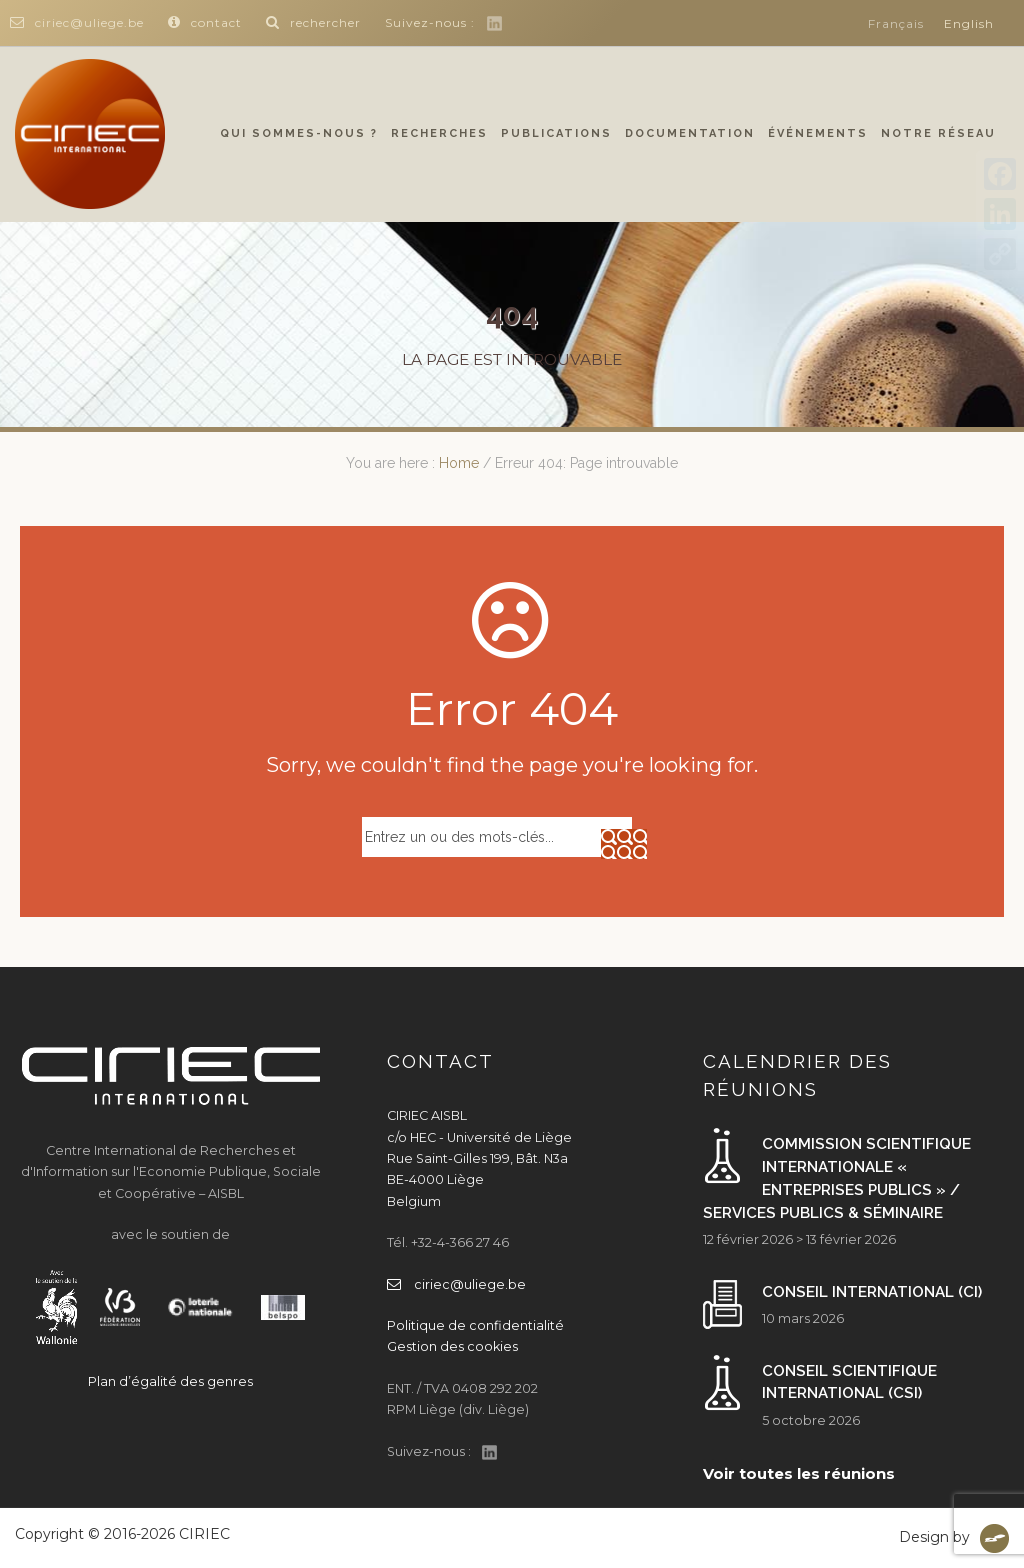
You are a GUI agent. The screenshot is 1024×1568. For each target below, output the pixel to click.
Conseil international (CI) (872, 1292)
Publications (556, 133)
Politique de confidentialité (475, 1325)
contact (205, 22)
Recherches (439, 133)
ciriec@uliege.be (77, 22)
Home (459, 463)
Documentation (690, 133)
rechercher (313, 22)
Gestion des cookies (452, 1346)
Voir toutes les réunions (799, 1473)
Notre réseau (938, 133)
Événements (818, 133)
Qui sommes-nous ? (299, 133)
